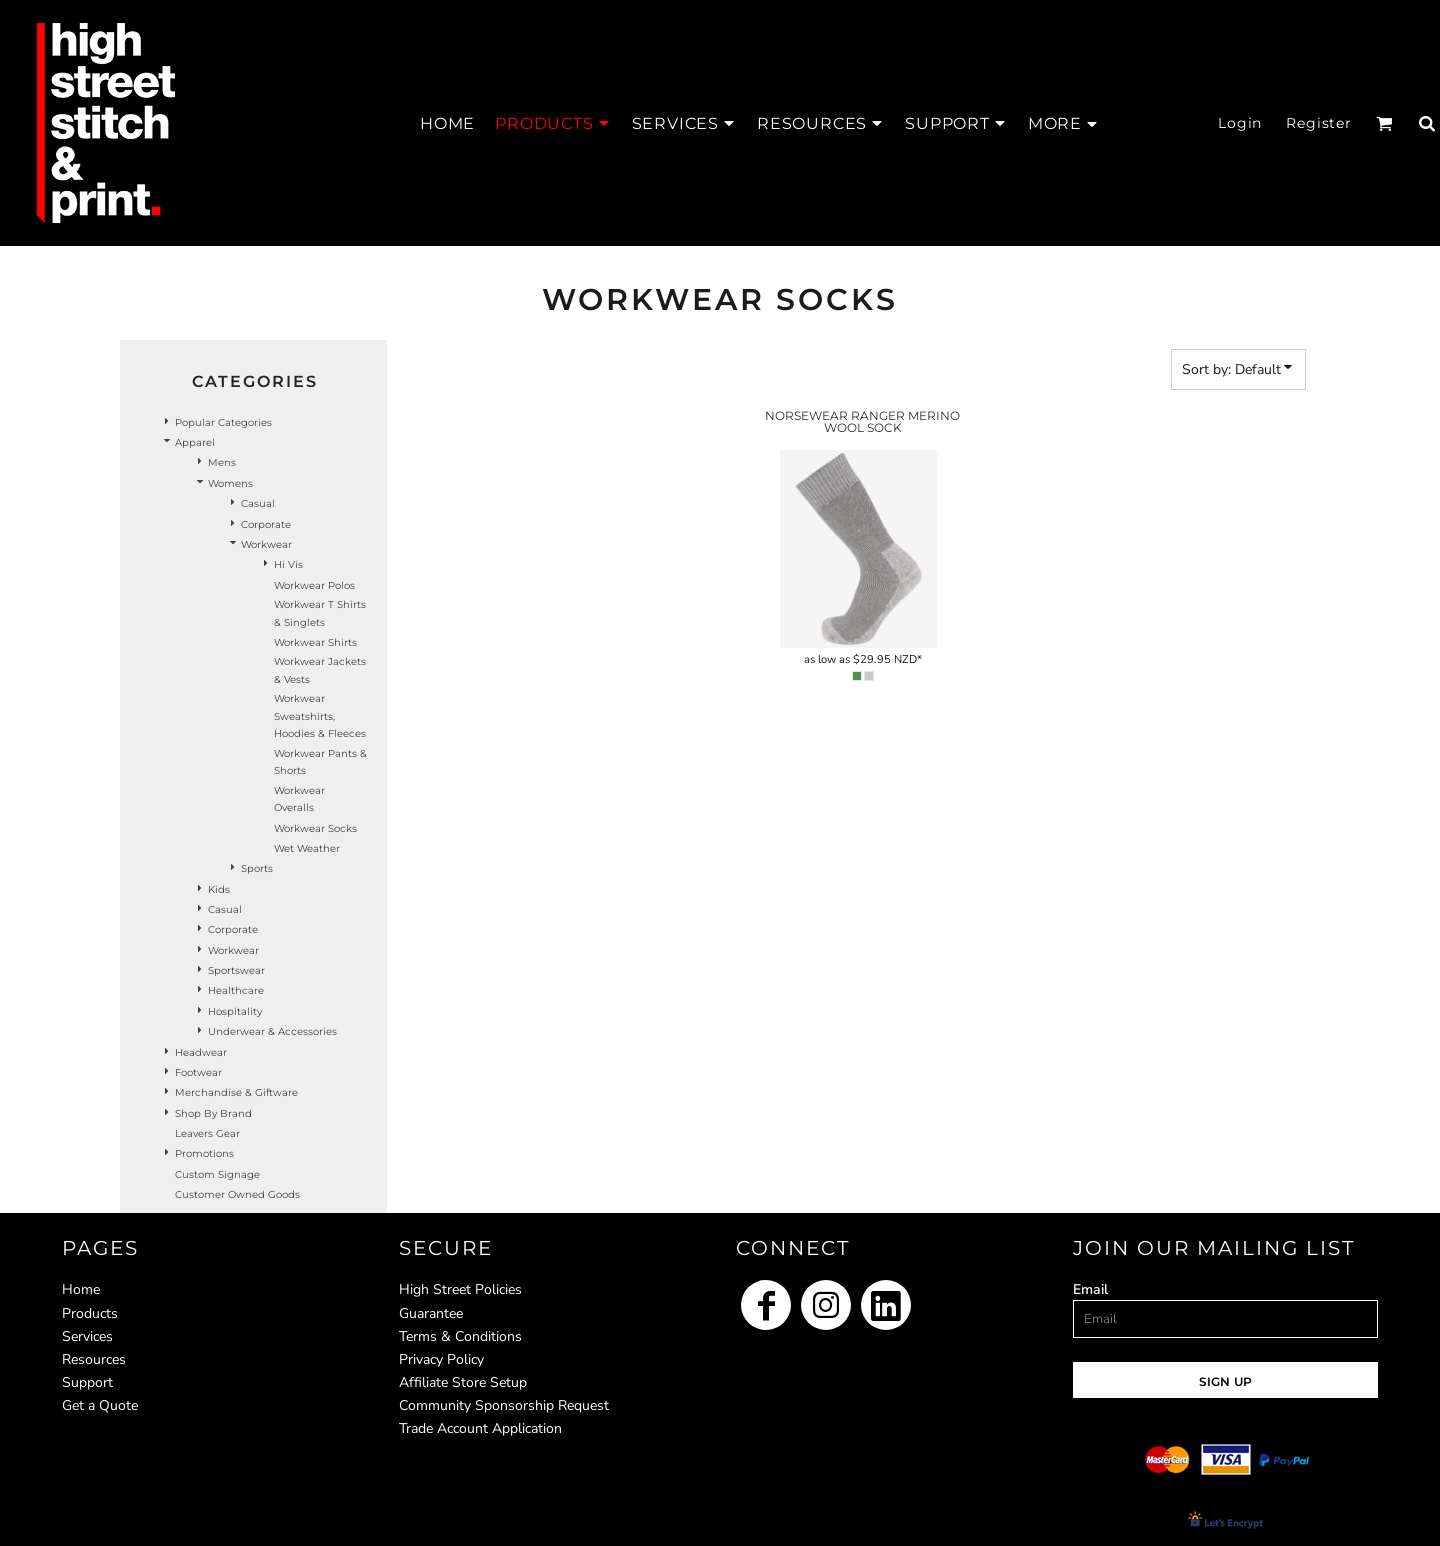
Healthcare (236, 990)
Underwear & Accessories (272, 1031)
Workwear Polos (314, 585)
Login (1240, 123)
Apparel (195, 442)
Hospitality (235, 1011)
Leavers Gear (207, 1133)
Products (90, 1313)
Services (87, 1336)
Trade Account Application (480, 1428)
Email (1090, 1289)
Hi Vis (288, 564)
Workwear (266, 544)
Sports (257, 868)
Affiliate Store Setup (463, 1382)
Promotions (204, 1153)
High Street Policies (460, 1289)
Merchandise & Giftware (236, 1092)
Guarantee (431, 1313)
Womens (230, 483)
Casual (258, 503)
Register (1319, 123)
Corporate (266, 524)
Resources (94, 1359)
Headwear (201, 1052)
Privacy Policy (441, 1359)
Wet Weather (307, 848)
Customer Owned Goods (237, 1194)
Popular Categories (223, 422)
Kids (219, 889)
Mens (222, 462)
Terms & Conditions (460, 1336)
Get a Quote (100, 1405)
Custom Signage (217, 1174)
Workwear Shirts (315, 642)
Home (81, 1289)
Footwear (198, 1072)
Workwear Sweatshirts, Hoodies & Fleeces (320, 716)
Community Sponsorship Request (504, 1405)
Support (87, 1382)
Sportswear (236, 970)
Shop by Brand (213, 1113)
